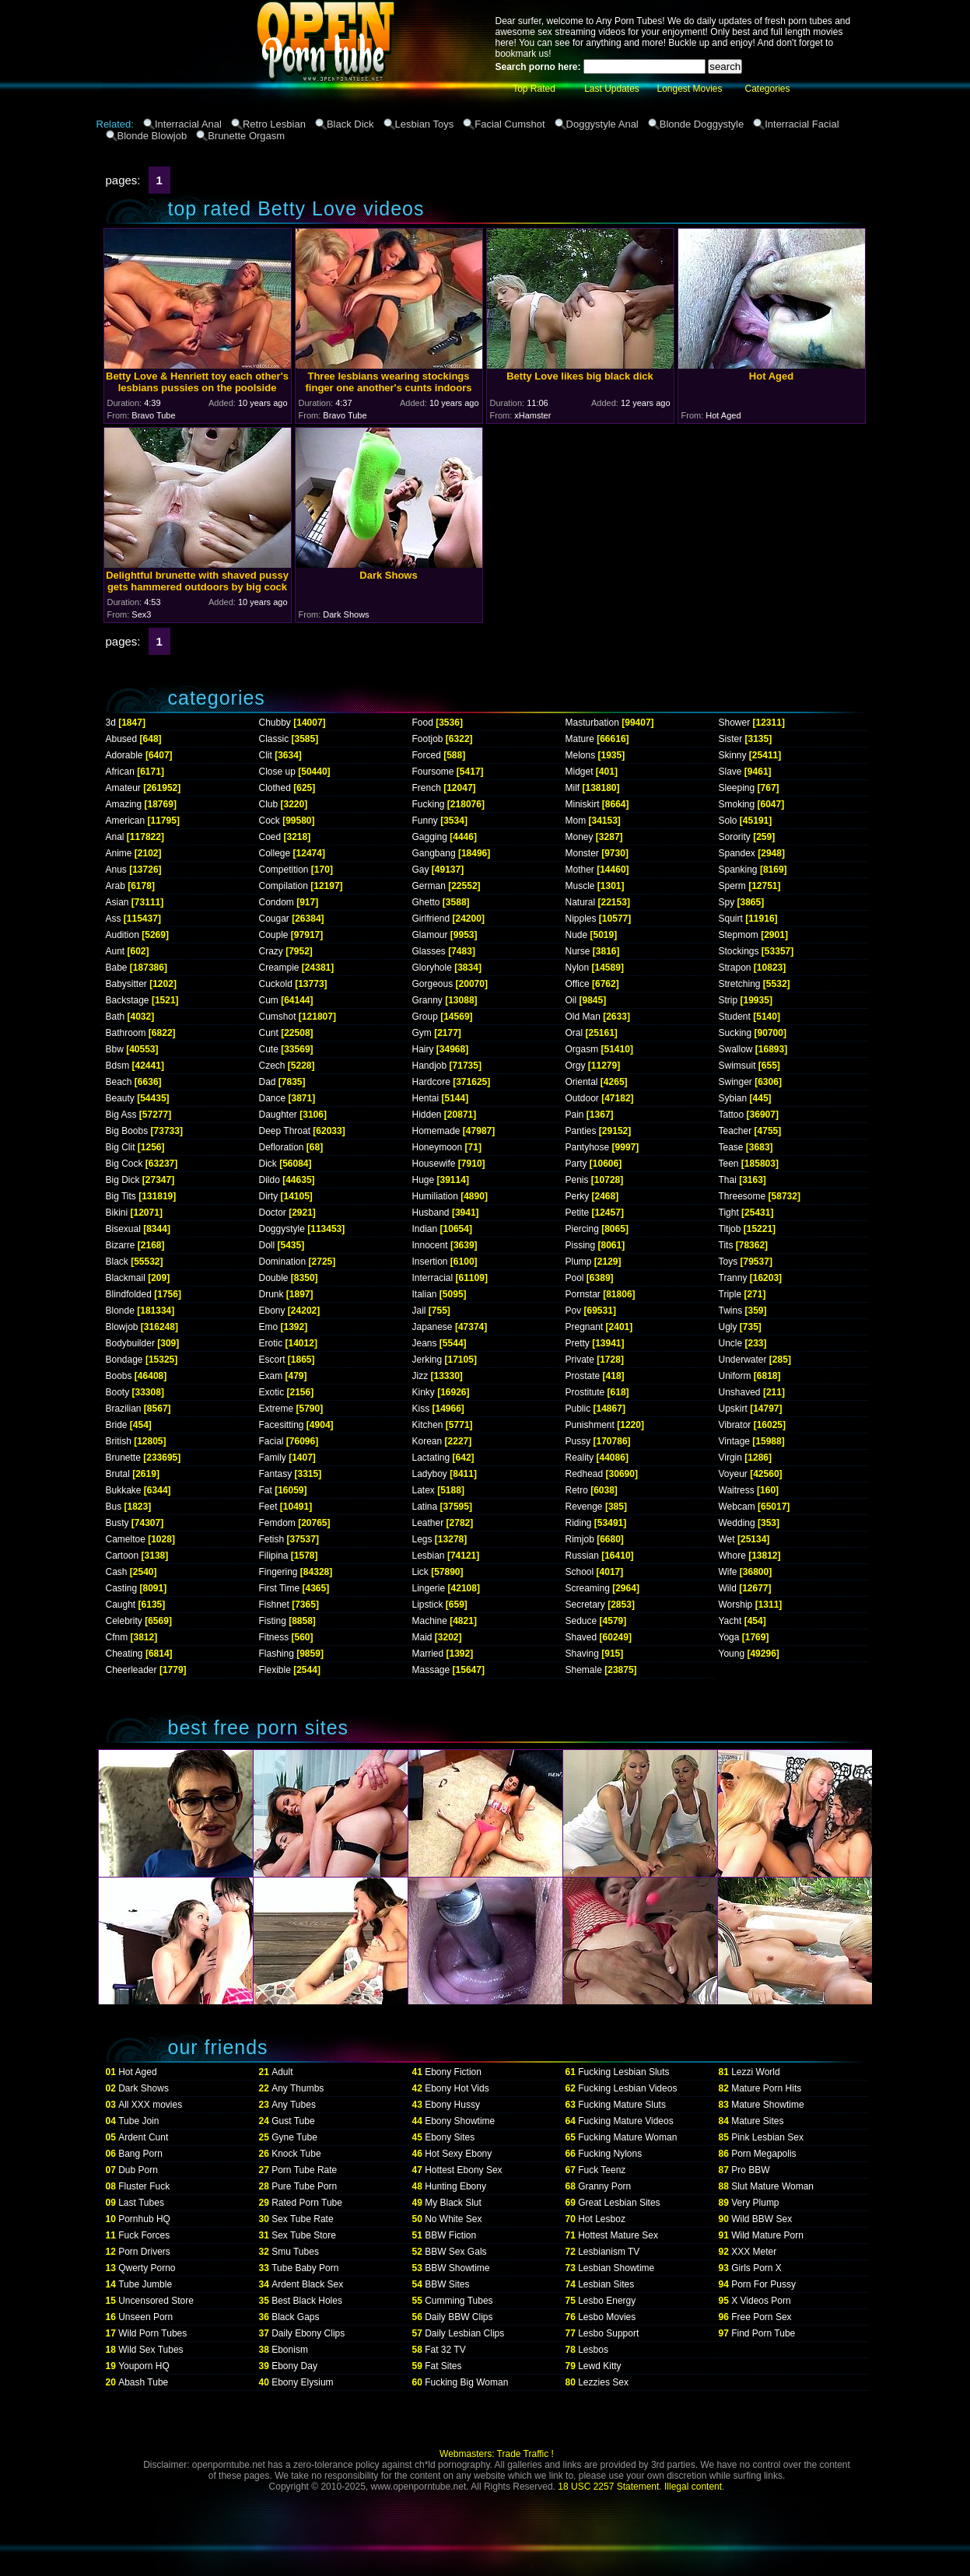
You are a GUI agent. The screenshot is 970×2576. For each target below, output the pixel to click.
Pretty (578, 1343)
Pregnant (585, 1326)
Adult (281, 2072)
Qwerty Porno (146, 2268)
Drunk (271, 1294)
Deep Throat (285, 1130)
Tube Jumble (145, 2284)
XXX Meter (753, 2251)
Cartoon (122, 1555)
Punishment (590, 1424)
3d (111, 722)
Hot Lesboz (601, 2219)
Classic (274, 738)
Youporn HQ (144, 2366)
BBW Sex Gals (455, 2251)
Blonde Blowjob (152, 136)
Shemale (584, 1669)
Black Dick (350, 124)
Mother (580, 869)
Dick (268, 1163)
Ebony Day (294, 2366)
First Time (279, 1588)
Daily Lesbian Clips (464, 2333)
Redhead (585, 1473)
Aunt (115, 951)
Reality (580, 1457)
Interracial (432, 1277)
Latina (425, 1506)
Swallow (736, 1049)
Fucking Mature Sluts (622, 2104)
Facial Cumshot (509, 124)
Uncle (731, 1343)
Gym (422, 1032)
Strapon (735, 967)
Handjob (429, 1065)
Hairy (423, 1049)
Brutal (118, 1473)
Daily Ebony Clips (308, 2333)
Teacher (735, 1130)
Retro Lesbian (274, 124)
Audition (122, 934)
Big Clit (120, 1147)
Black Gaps (295, 2317)
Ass (113, 918)
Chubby (275, 722)
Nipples (581, 918)
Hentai (425, 1098)
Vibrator (735, 1424)
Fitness (274, 1637)
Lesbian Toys (424, 124)
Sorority (735, 836)
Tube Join (138, 2121)
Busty (117, 1522)
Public (578, 1408)
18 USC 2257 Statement (608, 2486)
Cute (268, 1049)
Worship (736, 1604)
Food (422, 722)
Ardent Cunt (143, 2137)
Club (268, 804)
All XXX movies (150, 2104)
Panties (581, 1130)
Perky (578, 1196)
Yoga (729, 1637)
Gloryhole (432, 967)
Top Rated (534, 88)
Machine (429, 1620)
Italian (424, 1294)
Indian (425, 1228)
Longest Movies (689, 88)
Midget (580, 771)
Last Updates (611, 88)
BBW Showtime (457, 2268)
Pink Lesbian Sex (767, 2137)
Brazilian (124, 1408)
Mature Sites (757, 2121)
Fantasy (275, 1473)
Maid (422, 1637)
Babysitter (126, 983)
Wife (728, 1571)
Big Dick (123, 1179)
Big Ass (121, 1114)
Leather (428, 1522)
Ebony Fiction (453, 2072)
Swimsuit (737, 1065)
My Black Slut (453, 2202)
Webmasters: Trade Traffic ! (496, 2453)
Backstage (127, 1000)
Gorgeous (432, 983)
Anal (115, 836)
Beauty (120, 1098)
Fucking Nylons (610, 2153)
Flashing (276, 1653)
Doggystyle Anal (602, 124)
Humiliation (435, 1196)
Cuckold (275, 983)
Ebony (272, 1310)
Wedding (737, 1522)
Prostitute (585, 1392)
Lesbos (593, 2349)
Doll (267, 1245)
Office (578, 983)
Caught (121, 1604)
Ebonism (289, 2349)
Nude (577, 934)
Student (735, 1016)
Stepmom (738, 934)
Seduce (581, 1620)
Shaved (581, 1637)
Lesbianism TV (608, 2251)
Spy (727, 902)
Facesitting (281, 1424)
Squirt (731, 918)
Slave (730, 771)
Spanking (738, 869)
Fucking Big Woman (466, 2382)
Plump (579, 1261)
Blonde (120, 1310)
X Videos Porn (761, 2300)
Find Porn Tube (763, 2333)
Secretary (585, 1604)
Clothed (275, 787)
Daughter (278, 1114)
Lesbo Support (608, 2333)
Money (580, 836)
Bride (117, 1424)
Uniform (735, 1375)
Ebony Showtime (460, 2121)
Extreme (276, 1408)
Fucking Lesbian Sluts (623, 2072)
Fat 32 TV (445, 2349)
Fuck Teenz (601, 2170)
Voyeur (733, 1473)
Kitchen (427, 1424)
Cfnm (117, 1637)
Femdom (277, 1522)
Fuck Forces (144, 2235)
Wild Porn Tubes (152, 2333)
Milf (573, 787)
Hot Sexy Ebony (458, 2153)
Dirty (268, 1196)
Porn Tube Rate (304, 2170)
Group (425, 1016)
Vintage (734, 1441)
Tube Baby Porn (304, 2268)
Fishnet (274, 1604)
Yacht (730, 1620)
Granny (427, 1000)
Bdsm (118, 1065)
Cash (117, 1571)
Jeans (424, 1343)
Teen (729, 1163)
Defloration (281, 1147)
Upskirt (733, 1408)
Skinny (733, 755)
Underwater (743, 1359)
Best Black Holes (306, 2300)
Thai (728, 1179)
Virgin (730, 1457)
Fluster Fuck (144, 2186)
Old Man (583, 1016)
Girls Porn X (756, 2268)
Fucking (428, 804)
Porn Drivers (144, 2251)
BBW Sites (447, 2284)
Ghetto (426, 902)
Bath (115, 1016)
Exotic (272, 1392)
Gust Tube (292, 2121)
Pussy (578, 1441)
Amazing (124, 804)
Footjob (427, 738)
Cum (268, 1000)
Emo (268, 1326)
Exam (271, 1375)
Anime (119, 853)
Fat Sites (443, 2366)
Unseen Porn (145, 2317)
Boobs (119, 1375)
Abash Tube (143, 2382)
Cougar (274, 918)
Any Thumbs (297, 2088)
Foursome (433, 771)
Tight (729, 1212)
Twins (731, 1310)
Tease (731, 1147)
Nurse (578, 951)
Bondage (124, 1359)
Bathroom (126, 1032)
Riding (579, 1522)
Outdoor (582, 1098)
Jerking (427, 1359)
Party (576, 1163)
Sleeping (737, 787)
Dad (267, 1081)
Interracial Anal (188, 124)
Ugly (728, 1326)
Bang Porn (140, 2153)
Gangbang (434, 853)
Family (272, 1457)
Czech (272, 1065)
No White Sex (453, 2219)
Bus (114, 1506)
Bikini (117, 1212)
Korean (427, 1441)
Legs (422, 1539)
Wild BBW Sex (761, 2219)
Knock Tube (295, 2153)
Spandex (737, 853)
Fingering (278, 1571)
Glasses (429, 951)
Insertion (430, 1261)
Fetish (272, 1539)
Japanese (432, 1326)
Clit (265, 755)
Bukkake (124, 1490)
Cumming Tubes (458, 2300)
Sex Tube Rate (302, 2219)
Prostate (583, 1375)
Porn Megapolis (763, 2153)
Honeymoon (437, 1147)
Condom (276, 902)
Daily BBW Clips (458, 2317)
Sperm (732, 885)
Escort (272, 1359)
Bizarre (120, 1245)
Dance (272, 1098)
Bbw (115, 1049)
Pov (574, 1310)
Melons (581, 755)
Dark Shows (143, 2088)
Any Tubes (293, 2104)
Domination (282, 1261)
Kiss (421, 1408)
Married (428, 1653)
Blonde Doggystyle (702, 124)
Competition (284, 869)
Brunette (123, 1457)
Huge (423, 1179)
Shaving (582, 1653)
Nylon (578, 967)
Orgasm (582, 1049)
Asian (117, 902)
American (125, 820)
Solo (728, 820)
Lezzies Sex (603, 2382)
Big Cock (124, 1163)
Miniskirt (583, 804)
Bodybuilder (130, 1343)
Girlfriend (431, 918)
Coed (270, 836)
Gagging (429, 836)
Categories (767, 88)
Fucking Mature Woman (627, 2137)
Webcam (737, 1506)
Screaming (588, 1588)
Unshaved (740, 1392)
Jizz (420, 1375)
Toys (728, 1261)
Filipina (274, 1555)
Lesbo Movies (607, 2317)
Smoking (737, 804)
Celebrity (124, 1620)
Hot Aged (137, 2072)
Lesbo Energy (607, 2300)
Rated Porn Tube (306, 2202)
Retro (577, 1490)
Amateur (123, 787)
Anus (116, 869)
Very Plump (755, 2202)
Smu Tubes (295, 2251)
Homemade (436, 1130)
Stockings (739, 951)
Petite (578, 1212)
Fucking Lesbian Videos (627, 2088)
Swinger (735, 1081)
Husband (431, 1212)
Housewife (434, 1163)
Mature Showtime (767, 2104)
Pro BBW (750, 2170)
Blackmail (125, 1277)
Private (580, 1359)
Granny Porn (604, 2186)
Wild (728, 1588)
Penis (577, 1179)
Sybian (733, 1098)
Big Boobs (127, 1130)
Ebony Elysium (302, 2382)
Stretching (740, 983)
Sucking (735, 1032)
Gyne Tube (294, 2137)
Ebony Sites (449, 2137)
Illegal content (693, 2486)
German (429, 885)
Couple (274, 934)
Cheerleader (131, 1669)
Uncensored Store (156, 2300)
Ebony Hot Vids (457, 2088)
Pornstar (583, 1294)
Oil (571, 1000)
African (120, 771)
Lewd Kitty (599, 2366)
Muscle (580, 885)
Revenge (584, 1506)
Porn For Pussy (763, 2284)
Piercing (582, 1228)
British (118, 1441)
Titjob (730, 1228)
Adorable (124, 755)
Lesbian (428, 1555)
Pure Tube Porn (304, 2186)
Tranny (733, 1277)
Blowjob (122, 1326)
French (426, 787)
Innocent (430, 1245)
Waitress (737, 1490)
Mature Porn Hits (766, 2088)
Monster (582, 853)
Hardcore (431, 1081)
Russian (582, 1555)
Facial (271, 1441)
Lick (420, 1571)
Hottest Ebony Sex (463, 2170)
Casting (122, 1588)
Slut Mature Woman (772, 2186)
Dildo (269, 1179)
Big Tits (121, 1196)
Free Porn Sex (761, 2317)
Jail (419, 1310)
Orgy (576, 1065)
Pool (575, 1277)
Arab (115, 885)
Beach (119, 1081)
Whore (732, 1555)
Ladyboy (429, 1473)
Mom (576, 820)
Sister (731, 738)
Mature (580, 738)
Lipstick (427, 1604)
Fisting (272, 1620)
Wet (727, 1539)
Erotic (271, 1343)
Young (732, 1653)
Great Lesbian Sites (619, 2202)
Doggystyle (282, 1228)
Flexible (275, 1669)
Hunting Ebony (455, 2186)
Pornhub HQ (144, 2219)
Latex (423, 1490)
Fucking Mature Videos (626, 2121)
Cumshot (277, 1016)
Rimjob (580, 1539)
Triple (730, 1294)
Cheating (124, 1653)
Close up (277, 771)
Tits (726, 1245)
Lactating (431, 1457)
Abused (122, 738)
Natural (581, 902)
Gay (420, 869)
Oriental (582, 1081)
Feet (268, 1506)
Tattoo (731, 1114)
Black (117, 1261)
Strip (728, 1000)
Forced (426, 755)
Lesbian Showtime (616, 2268)
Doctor (272, 1212)
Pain (575, 1114)
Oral (574, 1032)
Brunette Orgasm (246, 136)
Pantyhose (588, 1147)
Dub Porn (138, 2170)
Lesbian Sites (606, 2284)
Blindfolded (129, 1294)
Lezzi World (755, 2072)
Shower (735, 722)
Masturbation (592, 722)
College (275, 853)
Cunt (268, 1032)
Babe (117, 967)
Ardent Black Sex (307, 2284)
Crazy (271, 951)
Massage (431, 1669)
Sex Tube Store (303, 2235)
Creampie (279, 967)
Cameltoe (125, 1539)
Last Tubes (141, 2202)
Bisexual (123, 1228)
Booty (118, 1392)
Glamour (430, 934)
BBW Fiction (450, 2235)
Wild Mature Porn (767, 2235)
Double (274, 1277)
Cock (269, 820)
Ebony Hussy (452, 2104)
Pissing (581, 1245)
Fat (265, 1490)
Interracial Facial (802, 124)
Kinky (423, 1392)
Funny (425, 820)
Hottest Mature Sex (618, 2235)
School (580, 1571)
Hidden (427, 1114)
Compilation (283, 885)
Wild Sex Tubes (150, 2349)
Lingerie (429, 1588)
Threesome (742, 1196)
